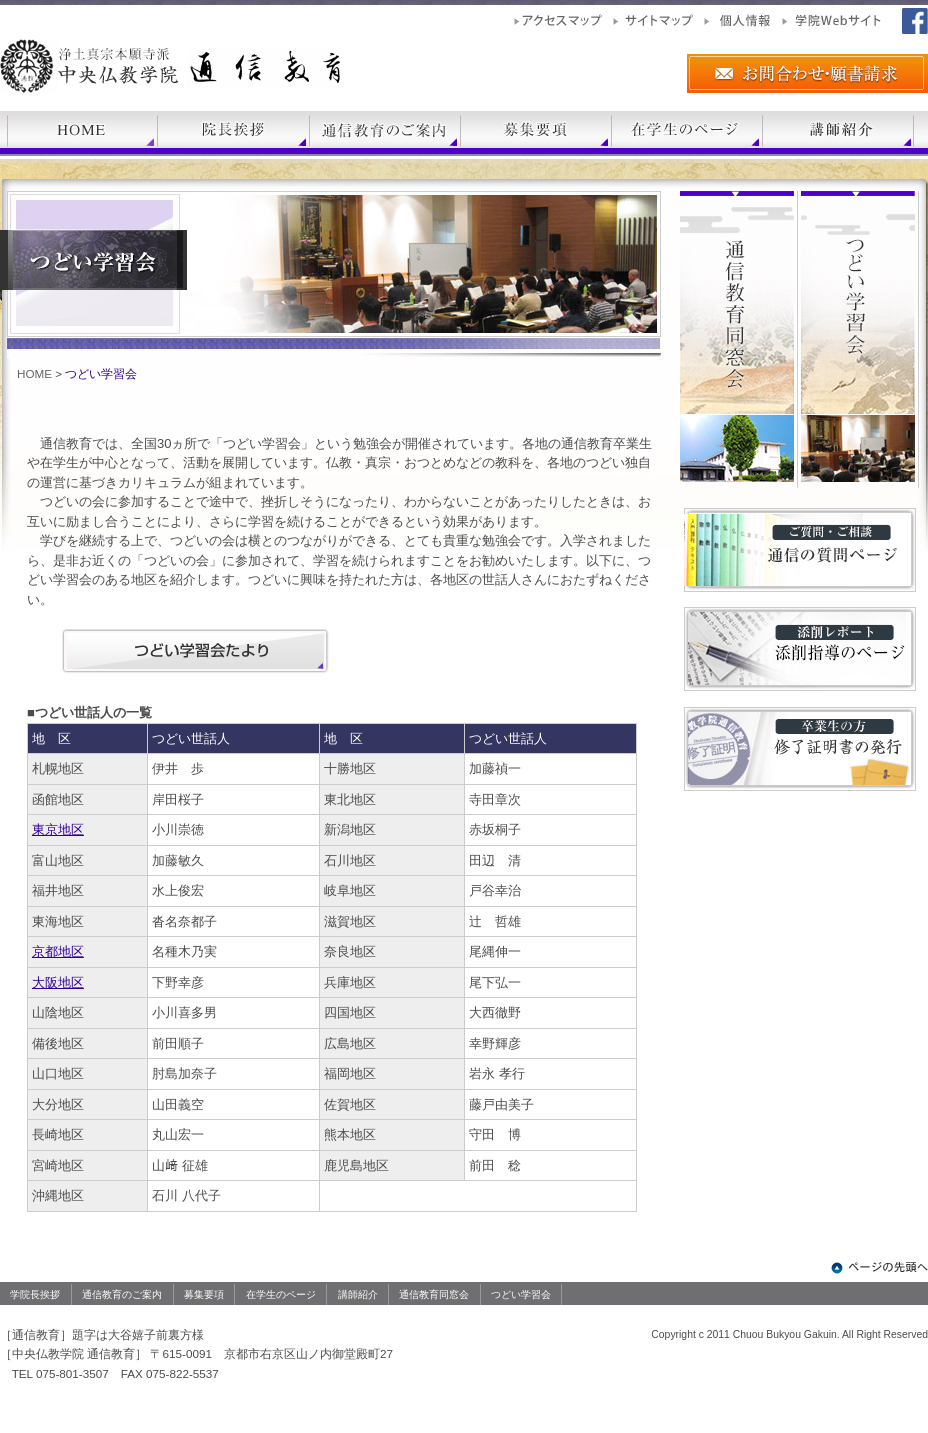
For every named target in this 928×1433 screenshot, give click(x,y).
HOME (34, 373)
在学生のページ (281, 1294)
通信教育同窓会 (434, 1294)
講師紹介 (358, 1294)
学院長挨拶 (35, 1294)
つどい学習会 (521, 1294)
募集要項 (204, 1294)
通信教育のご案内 (122, 1294)
